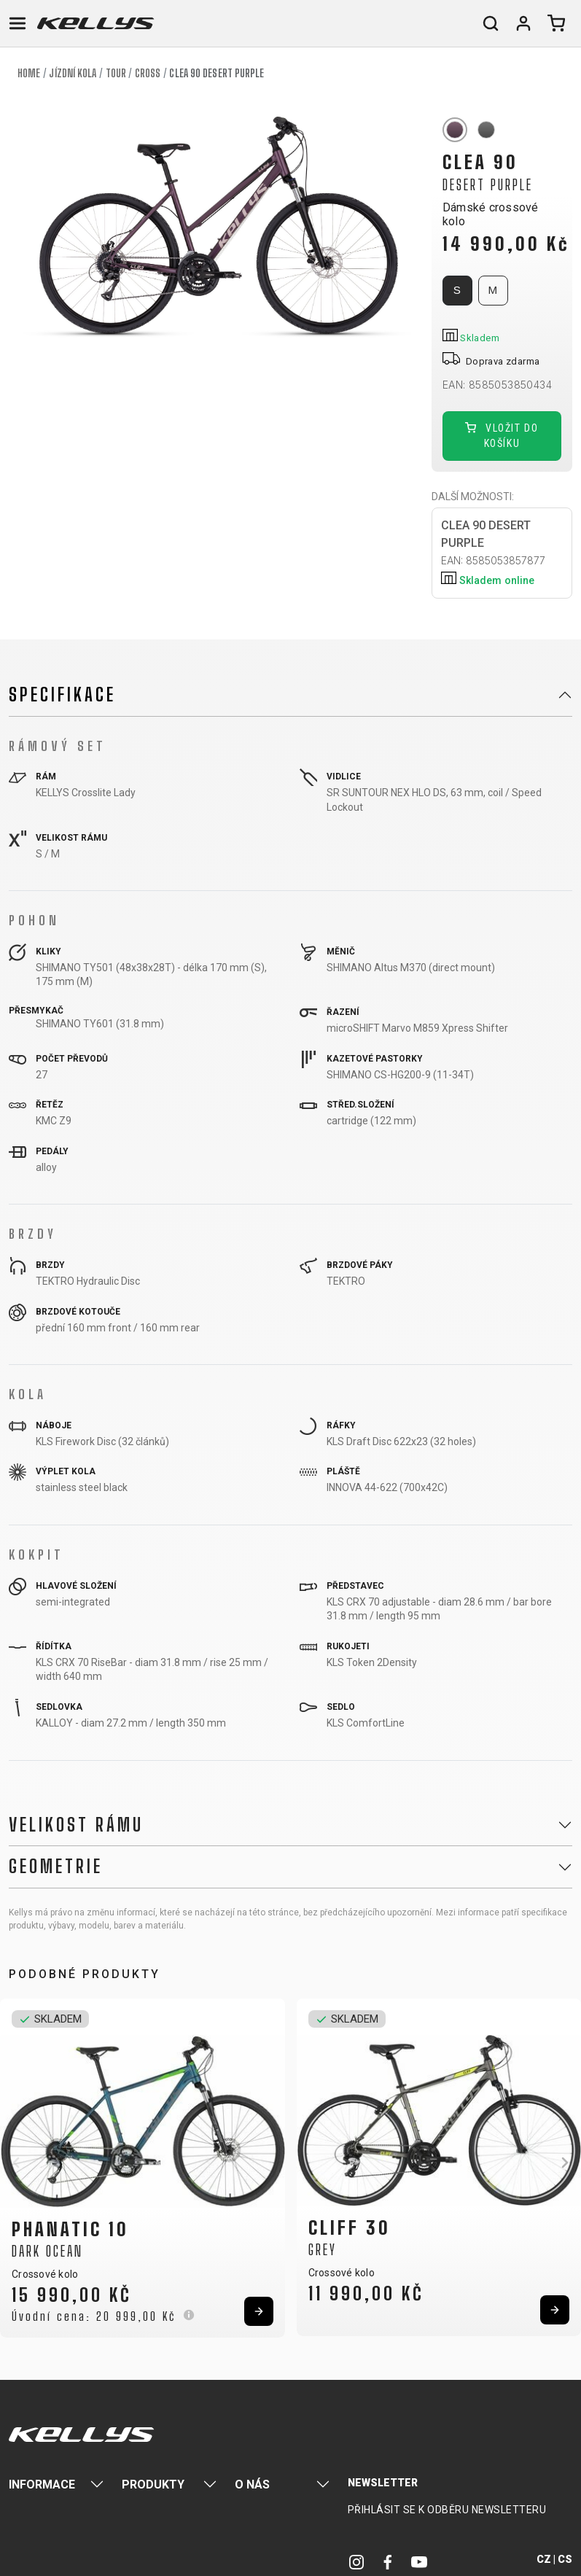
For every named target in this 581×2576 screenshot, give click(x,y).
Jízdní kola (72, 73)
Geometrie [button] (56, 1866)
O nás (252, 2484)
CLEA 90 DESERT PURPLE (506, 553)
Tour (116, 73)
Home (28, 73)
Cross (148, 73)
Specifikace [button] (62, 695)
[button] (16, 2162)
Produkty (153, 2484)
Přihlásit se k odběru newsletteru (447, 2509)
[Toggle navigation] (17, 23)
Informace (42, 2484)
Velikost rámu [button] (76, 1825)
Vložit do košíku (501, 435)
